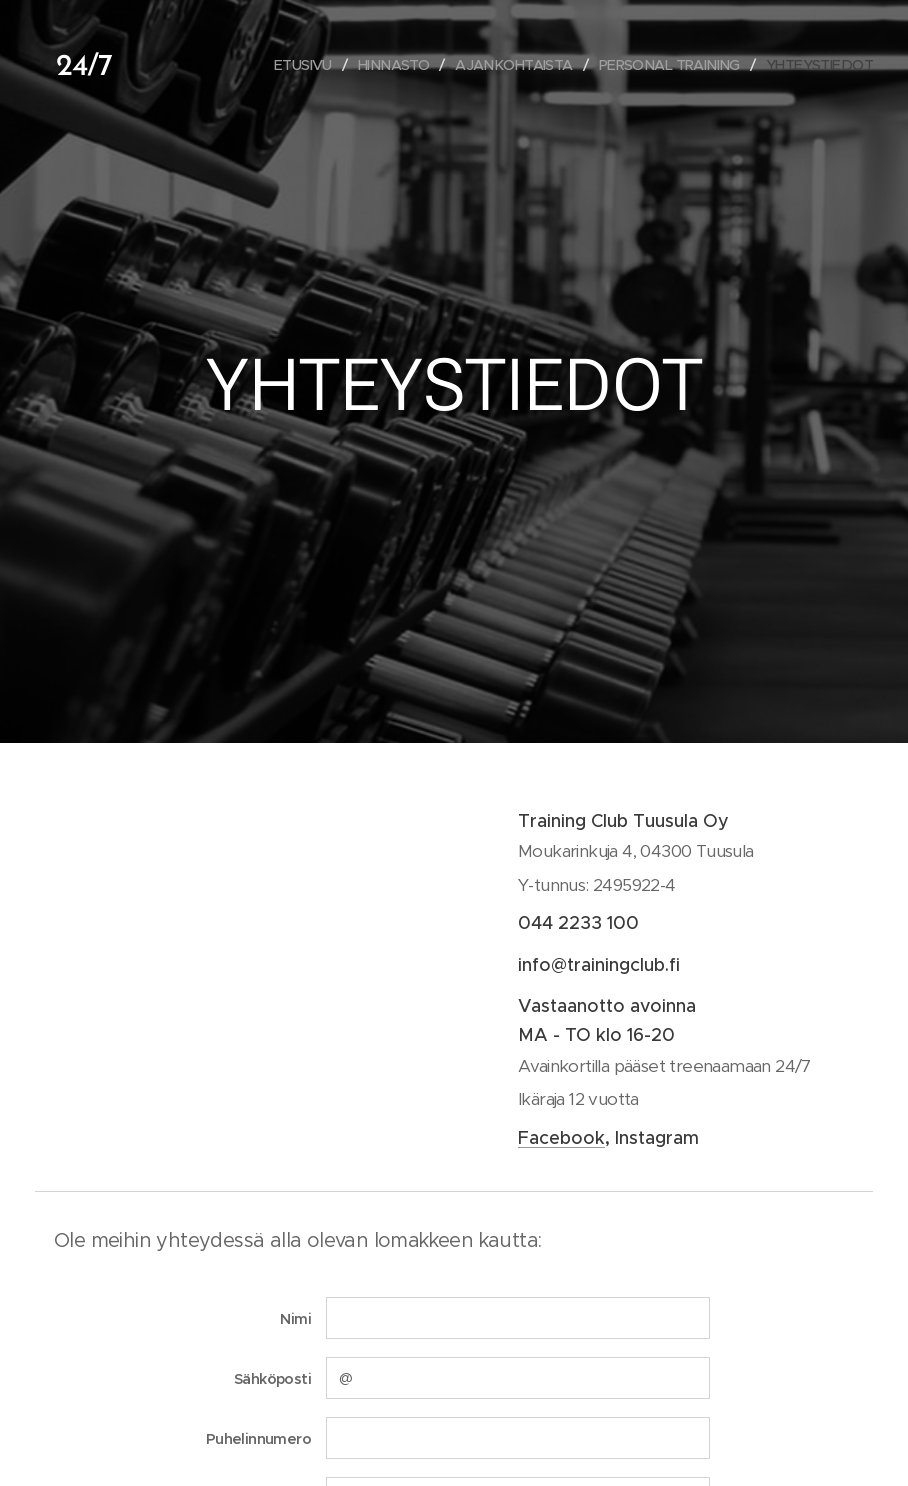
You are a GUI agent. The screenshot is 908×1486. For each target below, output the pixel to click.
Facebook (561, 1138)
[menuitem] (277, 65)
